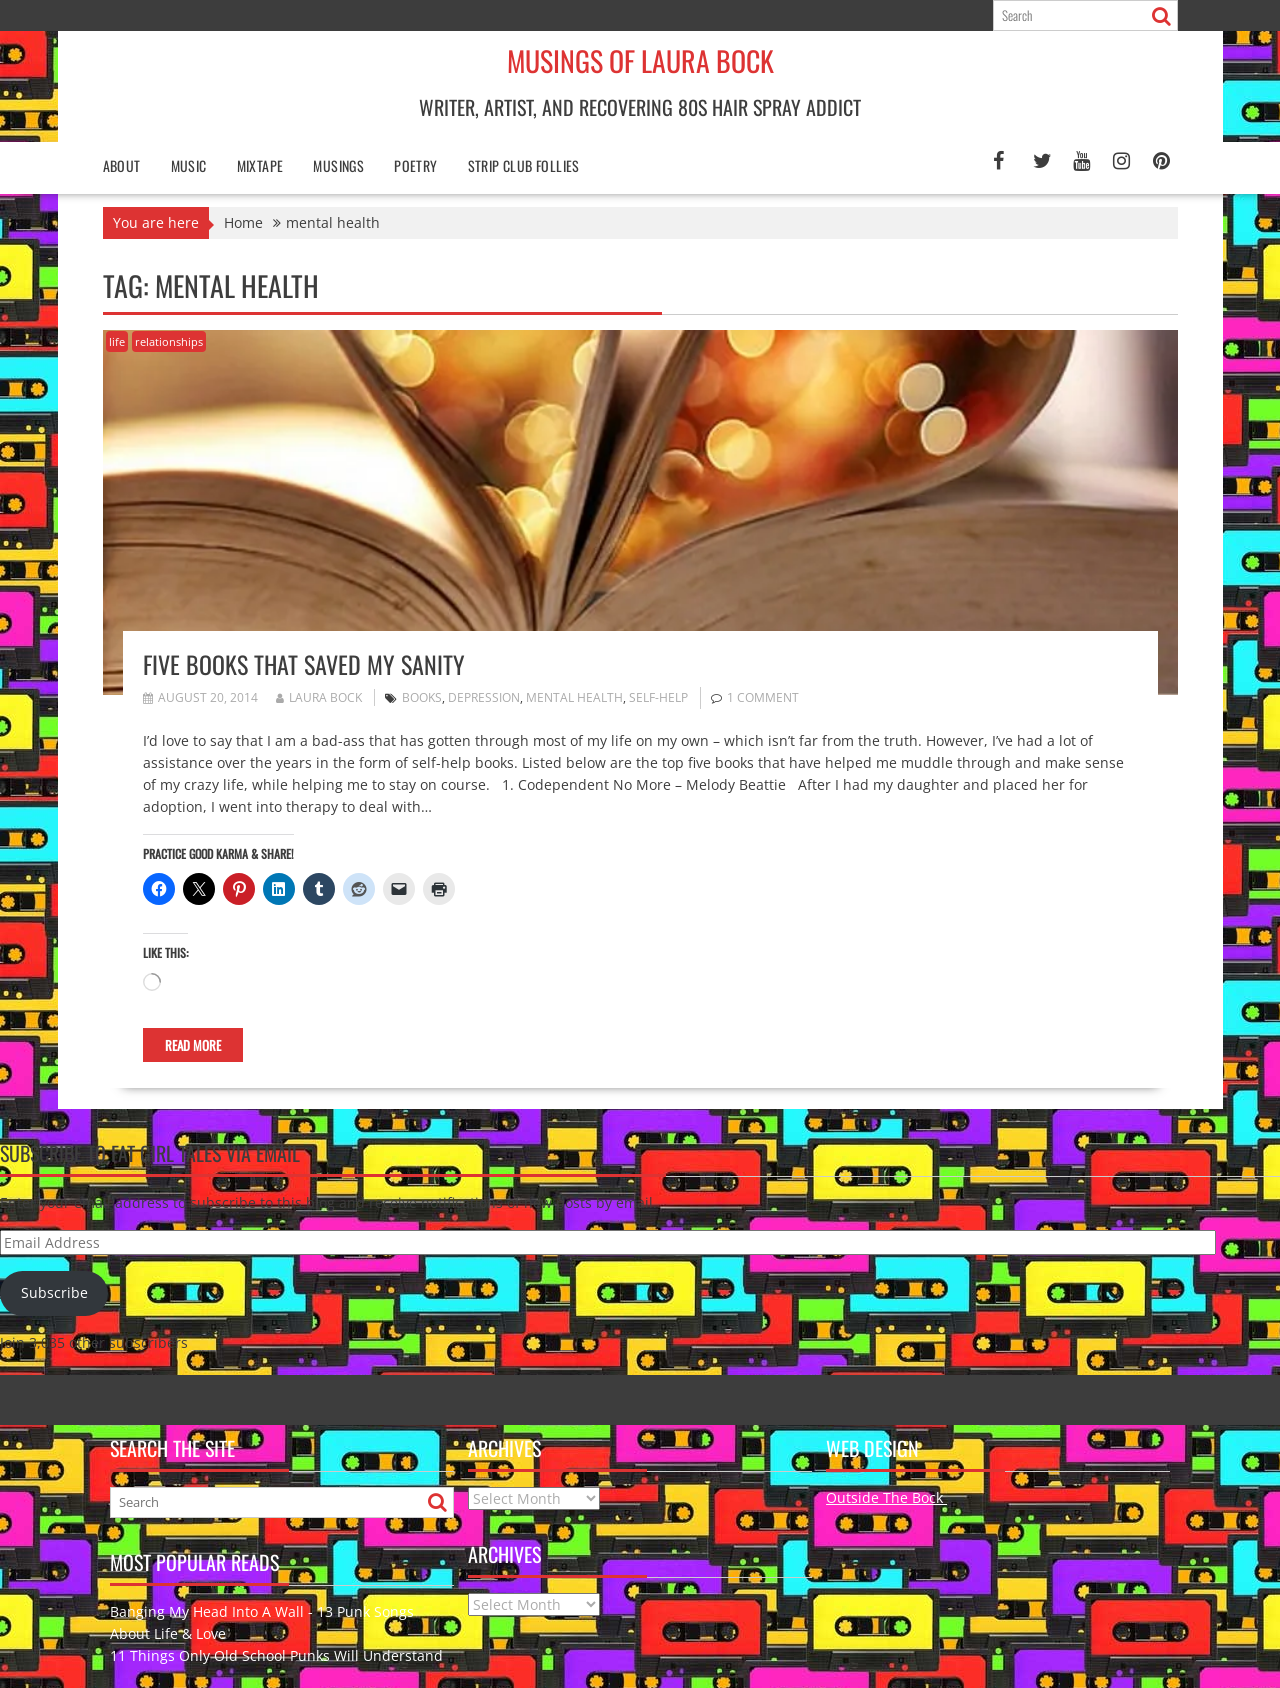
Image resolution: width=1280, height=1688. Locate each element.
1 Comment (763, 697)
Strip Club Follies (524, 165)
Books (422, 697)
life (117, 341)
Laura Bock (319, 697)
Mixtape (260, 165)
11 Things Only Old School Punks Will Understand (276, 1655)
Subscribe (54, 1292)
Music (189, 165)
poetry (415, 165)
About (122, 165)
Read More (193, 1045)
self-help (658, 697)
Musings (338, 165)
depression (484, 697)
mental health (574, 697)
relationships (169, 341)
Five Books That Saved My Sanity (304, 664)
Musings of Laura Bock (640, 60)
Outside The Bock (886, 1497)
